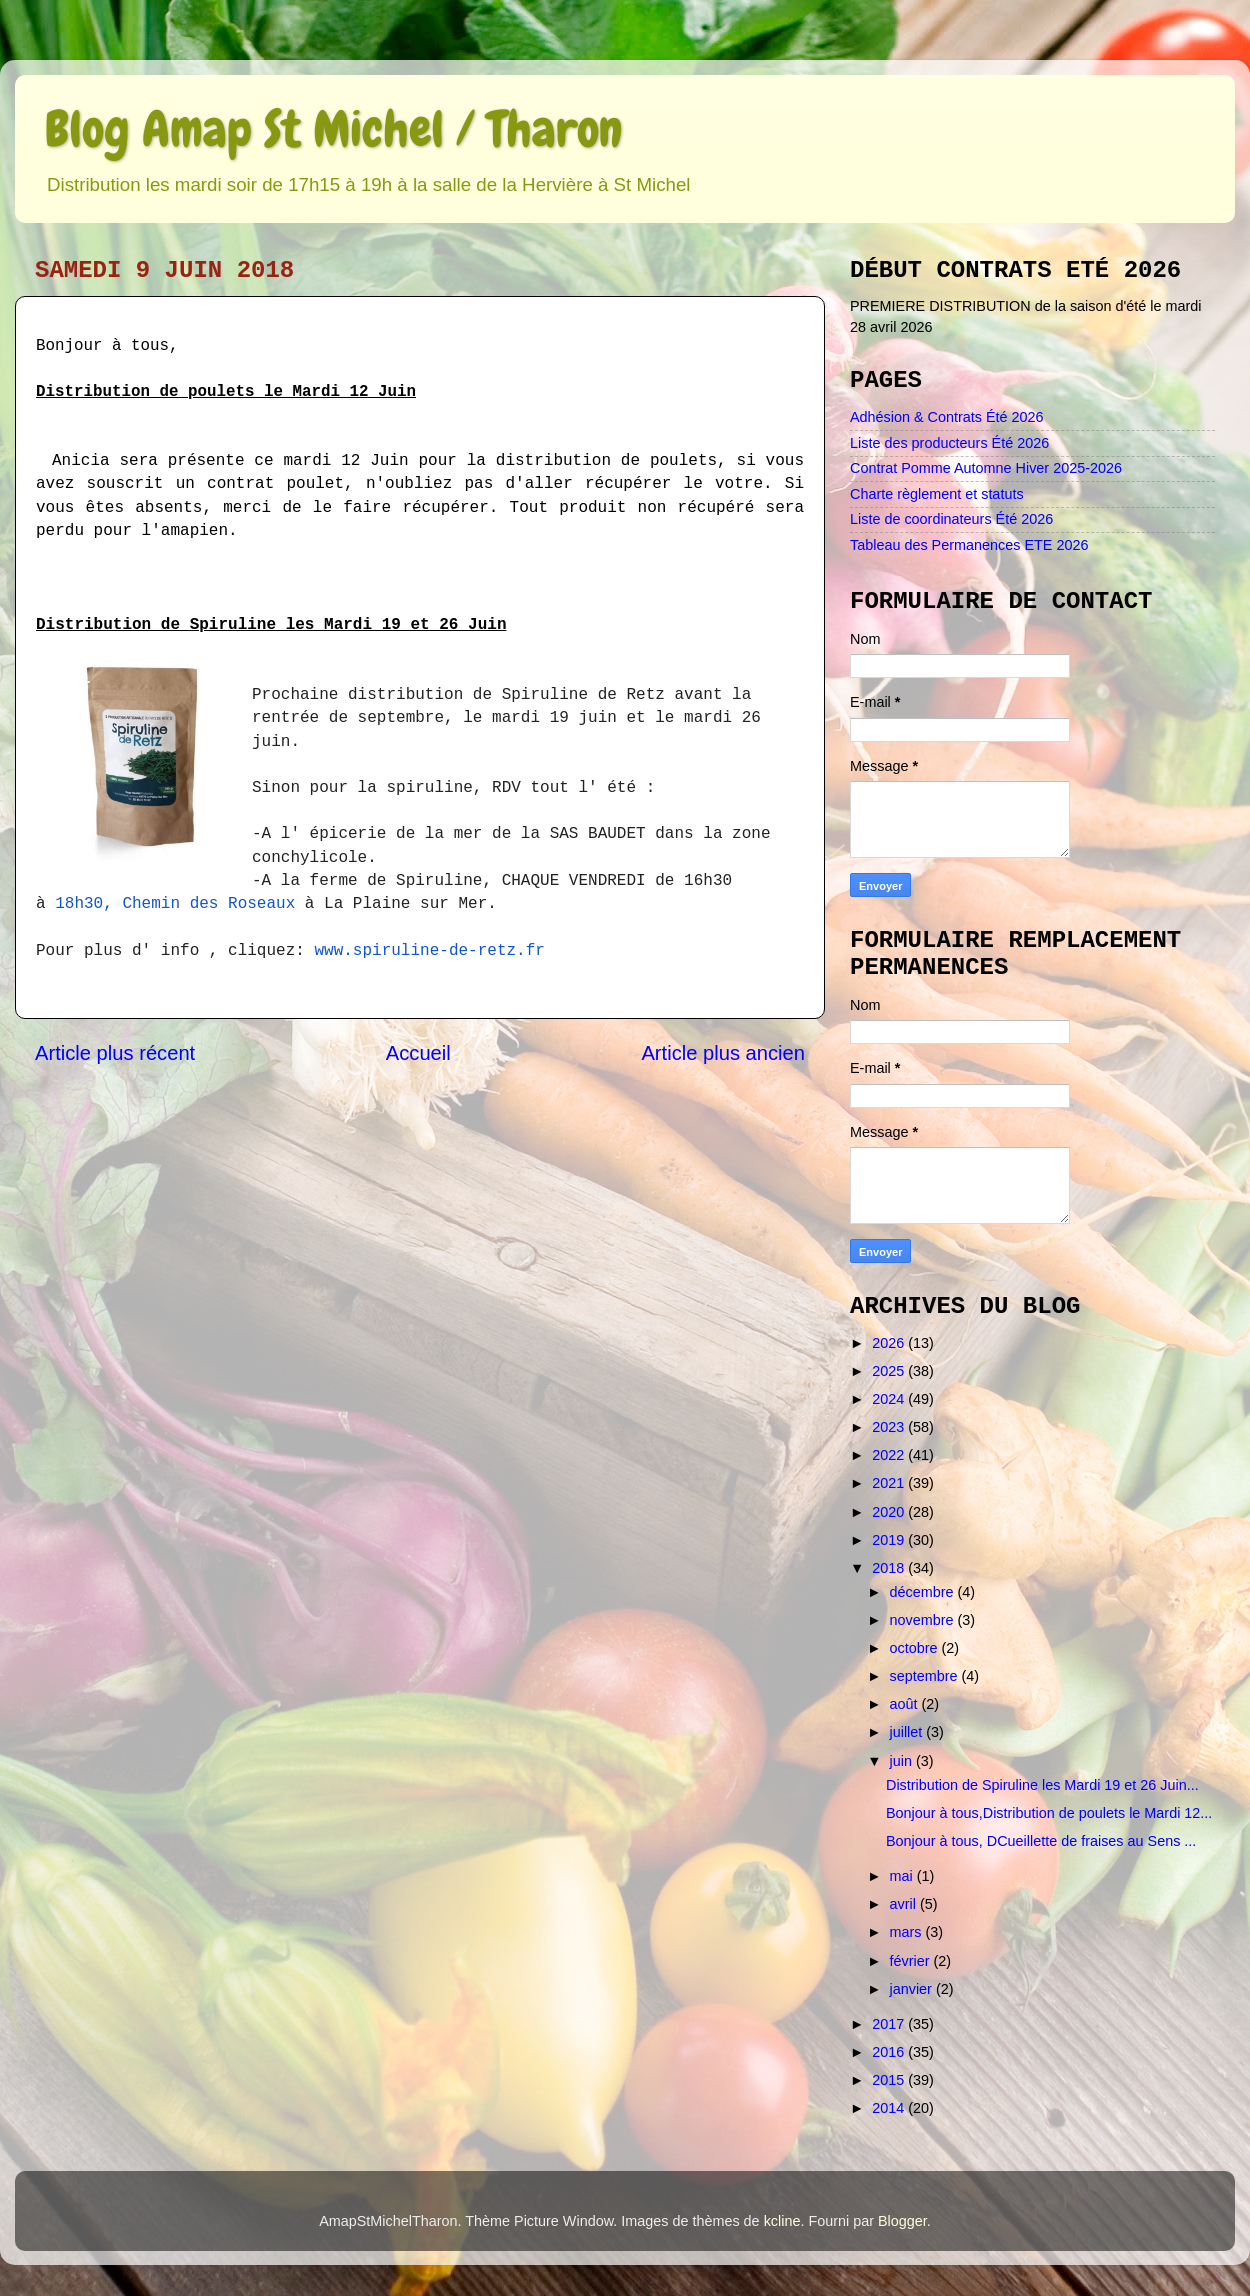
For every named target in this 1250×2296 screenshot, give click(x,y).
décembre (924, 1592)
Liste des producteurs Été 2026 (949, 443)
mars (908, 1932)
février (912, 1961)
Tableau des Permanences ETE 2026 (969, 545)
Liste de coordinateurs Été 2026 (951, 519)
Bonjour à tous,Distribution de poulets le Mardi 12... (1049, 1813)
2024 (890, 1399)
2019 (890, 1540)
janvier (913, 1989)
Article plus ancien (723, 1053)
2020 (890, 1512)
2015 (890, 2080)
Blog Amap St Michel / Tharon (333, 129)
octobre (916, 1648)
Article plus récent (115, 1053)
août (906, 1704)
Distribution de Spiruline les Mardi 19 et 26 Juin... (1042, 1785)
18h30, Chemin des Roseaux (175, 904)
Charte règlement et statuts (937, 494)
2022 (890, 1455)
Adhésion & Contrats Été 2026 (947, 417)
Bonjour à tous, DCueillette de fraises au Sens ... (1041, 1841)
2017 (890, 2024)
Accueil (418, 1053)
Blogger (902, 2221)
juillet (908, 1732)
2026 (890, 1343)
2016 (890, 2052)
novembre (924, 1620)
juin (903, 1761)
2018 (890, 1568)
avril (905, 1904)
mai (903, 1876)
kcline (782, 2221)
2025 (890, 1371)
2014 (890, 2108)
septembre (926, 1676)
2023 (890, 1427)
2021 (890, 1483)
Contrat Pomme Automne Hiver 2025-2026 (986, 468)
